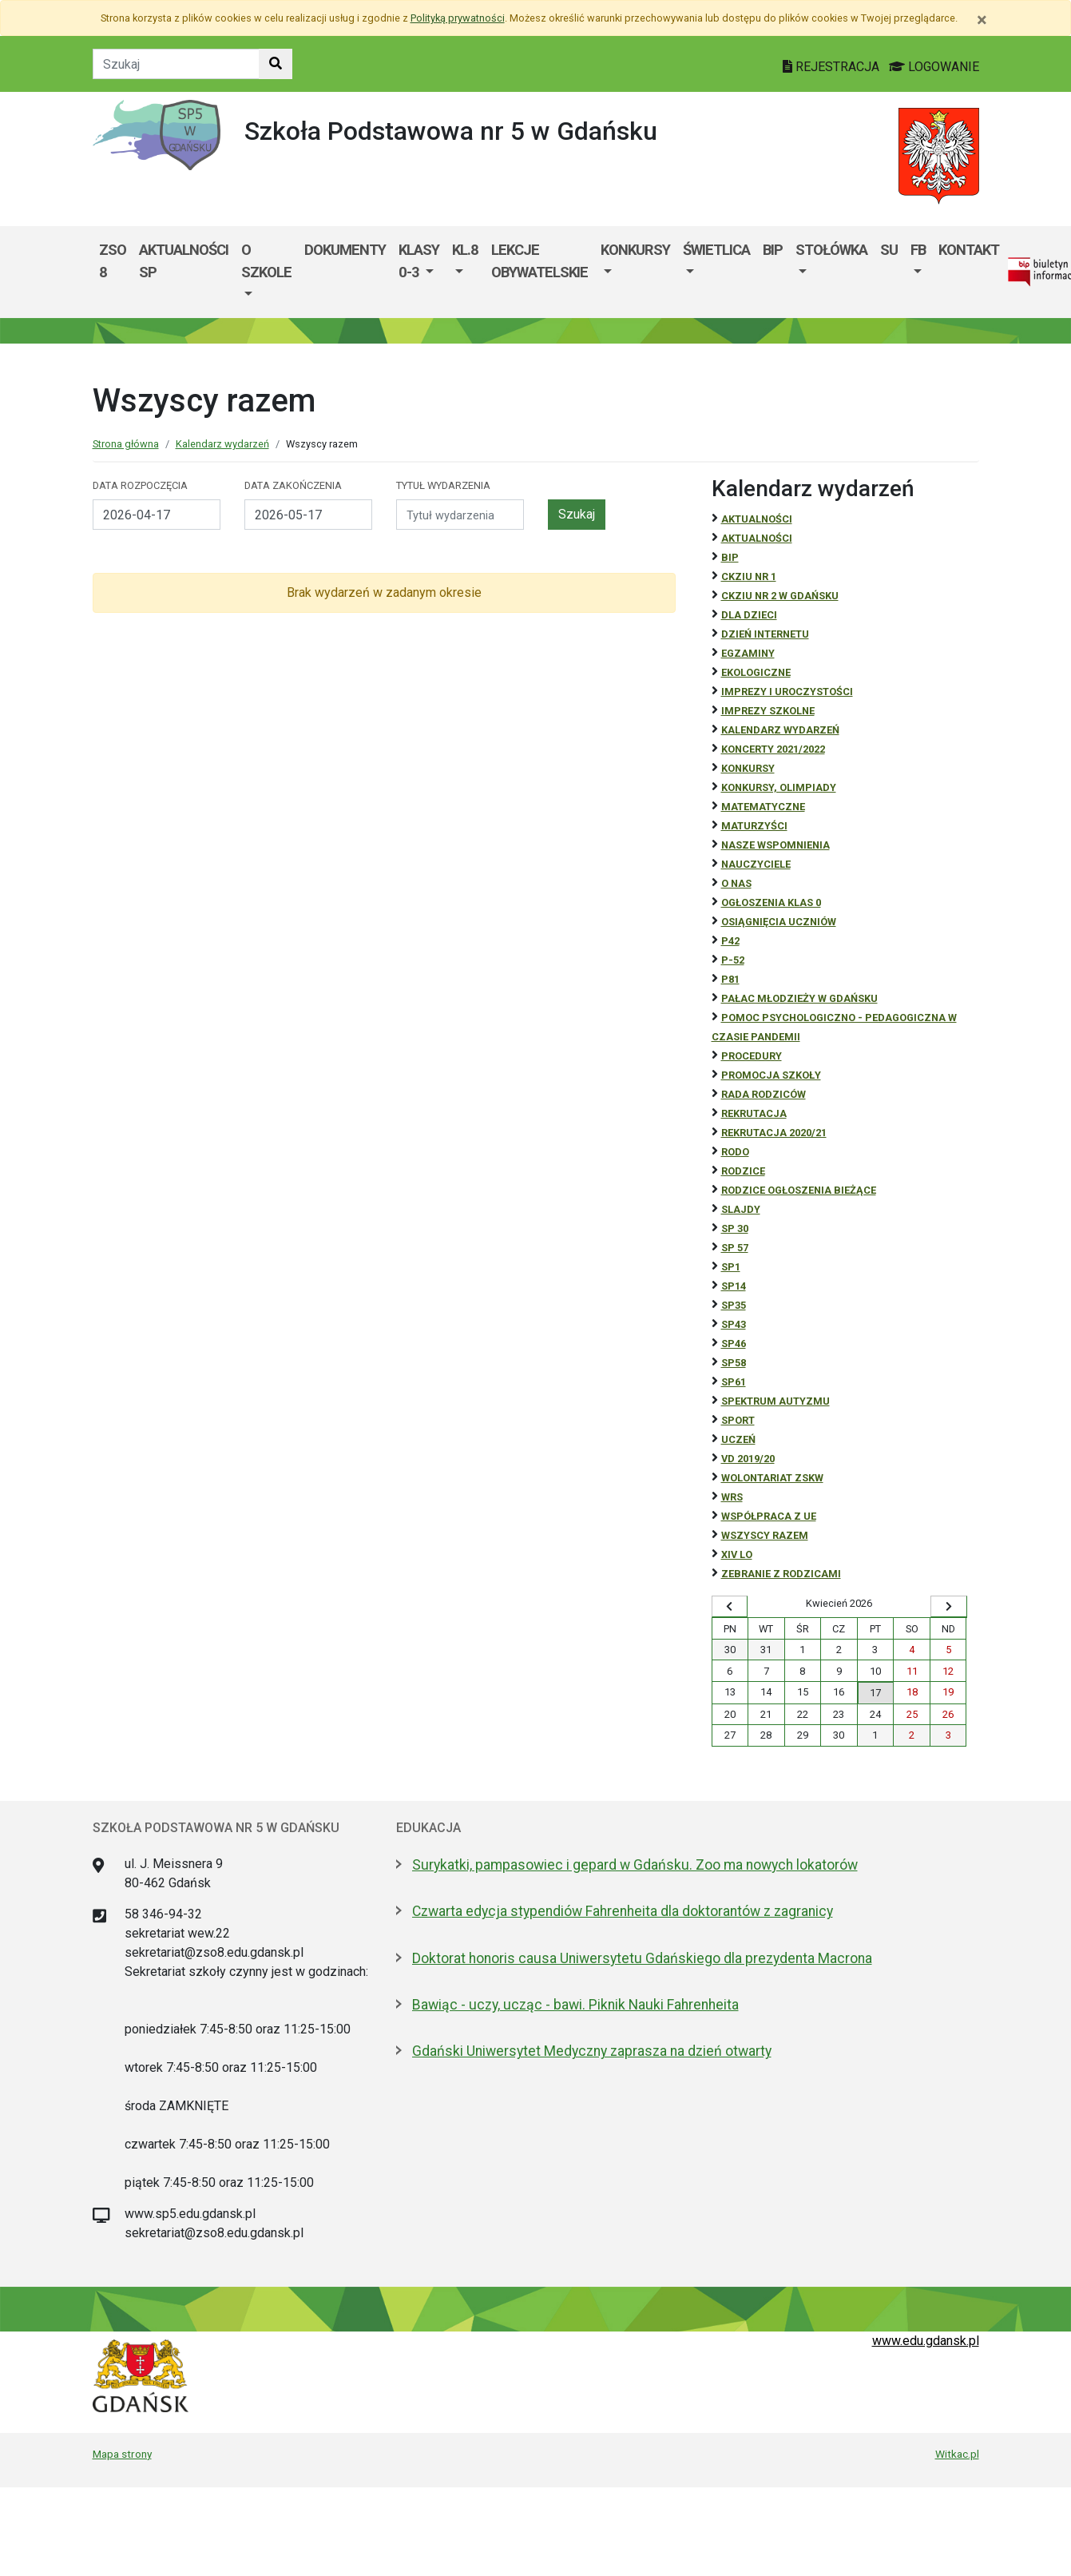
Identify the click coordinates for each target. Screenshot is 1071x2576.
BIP (773, 249)
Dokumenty (345, 249)
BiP (730, 557)
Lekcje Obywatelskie (539, 260)
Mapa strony (122, 2453)
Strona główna (126, 444)
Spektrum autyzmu (775, 1401)
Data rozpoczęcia (140, 485)
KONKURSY (635, 249)
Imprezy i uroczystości (787, 692)
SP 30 (734, 1228)
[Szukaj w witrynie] (275, 64)
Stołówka (831, 249)
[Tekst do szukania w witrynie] (176, 64)
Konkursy (748, 768)
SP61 (733, 1382)
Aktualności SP (183, 260)
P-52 (732, 960)
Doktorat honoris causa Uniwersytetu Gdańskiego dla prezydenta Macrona (642, 1958)
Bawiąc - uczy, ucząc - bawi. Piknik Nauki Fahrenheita (575, 2005)
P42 (730, 941)
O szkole (266, 260)
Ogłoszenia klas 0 (771, 902)
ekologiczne (756, 672)
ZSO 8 (112, 260)
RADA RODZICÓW (763, 1094)
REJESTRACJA (833, 66)
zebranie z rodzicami (781, 1574)
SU (889, 249)
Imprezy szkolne (768, 711)
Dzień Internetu (765, 634)
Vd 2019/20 (748, 1459)
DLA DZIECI (749, 615)
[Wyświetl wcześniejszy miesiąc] (730, 1607)
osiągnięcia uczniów (778, 922)
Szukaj (576, 514)
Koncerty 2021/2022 (773, 749)
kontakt (968, 249)
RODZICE (743, 1171)
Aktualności (756, 519)
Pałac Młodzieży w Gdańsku (799, 998)
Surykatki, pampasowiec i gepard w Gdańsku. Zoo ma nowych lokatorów (635, 1865)
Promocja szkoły (771, 1075)
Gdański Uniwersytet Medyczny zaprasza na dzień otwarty (592, 2051)
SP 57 (734, 1248)
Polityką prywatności (458, 18)
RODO (735, 1152)
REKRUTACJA (754, 1113)
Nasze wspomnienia (775, 845)
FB (918, 249)
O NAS (736, 883)
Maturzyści (754, 826)
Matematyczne (763, 807)
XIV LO (736, 1554)
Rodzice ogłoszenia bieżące (798, 1190)
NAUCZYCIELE (756, 864)
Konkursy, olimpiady (778, 787)
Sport (738, 1420)
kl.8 (465, 249)
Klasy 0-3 (419, 260)
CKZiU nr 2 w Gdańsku (780, 596)
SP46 (733, 1344)
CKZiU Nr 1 (748, 576)
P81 (730, 979)
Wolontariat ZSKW (772, 1478)
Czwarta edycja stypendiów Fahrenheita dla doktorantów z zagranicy (622, 1911)
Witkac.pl (957, 2453)
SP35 (733, 1305)
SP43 (733, 1324)
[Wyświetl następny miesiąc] (948, 1607)
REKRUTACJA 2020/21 (774, 1133)
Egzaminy (748, 653)
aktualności (756, 538)
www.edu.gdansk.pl (925, 2340)
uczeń (738, 1439)
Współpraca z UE (768, 1516)
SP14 (733, 1286)
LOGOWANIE (934, 66)
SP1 (730, 1267)
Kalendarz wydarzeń (222, 444)
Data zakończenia (293, 485)
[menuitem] (266, 272)
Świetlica (716, 249)
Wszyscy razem (764, 1535)
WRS (732, 1497)
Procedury (751, 1056)
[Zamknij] (982, 20)
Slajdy (740, 1209)
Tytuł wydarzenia (443, 485)
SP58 (733, 1363)
